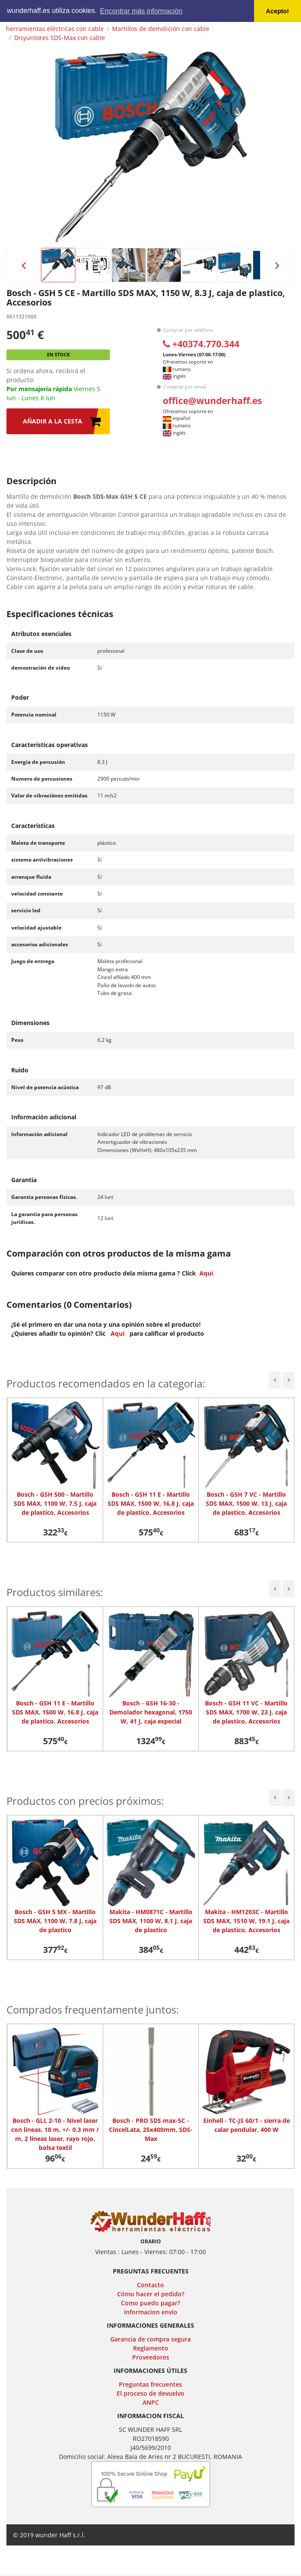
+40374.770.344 (201, 344)
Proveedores (150, 2357)
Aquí (117, 1333)
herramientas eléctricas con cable (55, 29)
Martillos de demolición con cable (160, 29)
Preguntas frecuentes (150, 2384)
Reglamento (150, 2348)
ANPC (151, 2402)
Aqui (206, 1273)
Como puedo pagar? (150, 2303)
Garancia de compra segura (150, 2339)
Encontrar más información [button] (141, 11)
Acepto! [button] (277, 11)
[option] (151, 147)
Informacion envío (150, 2312)
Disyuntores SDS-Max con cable (59, 38)
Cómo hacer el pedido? (150, 2294)
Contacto (150, 2285)
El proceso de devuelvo (150, 2393)
